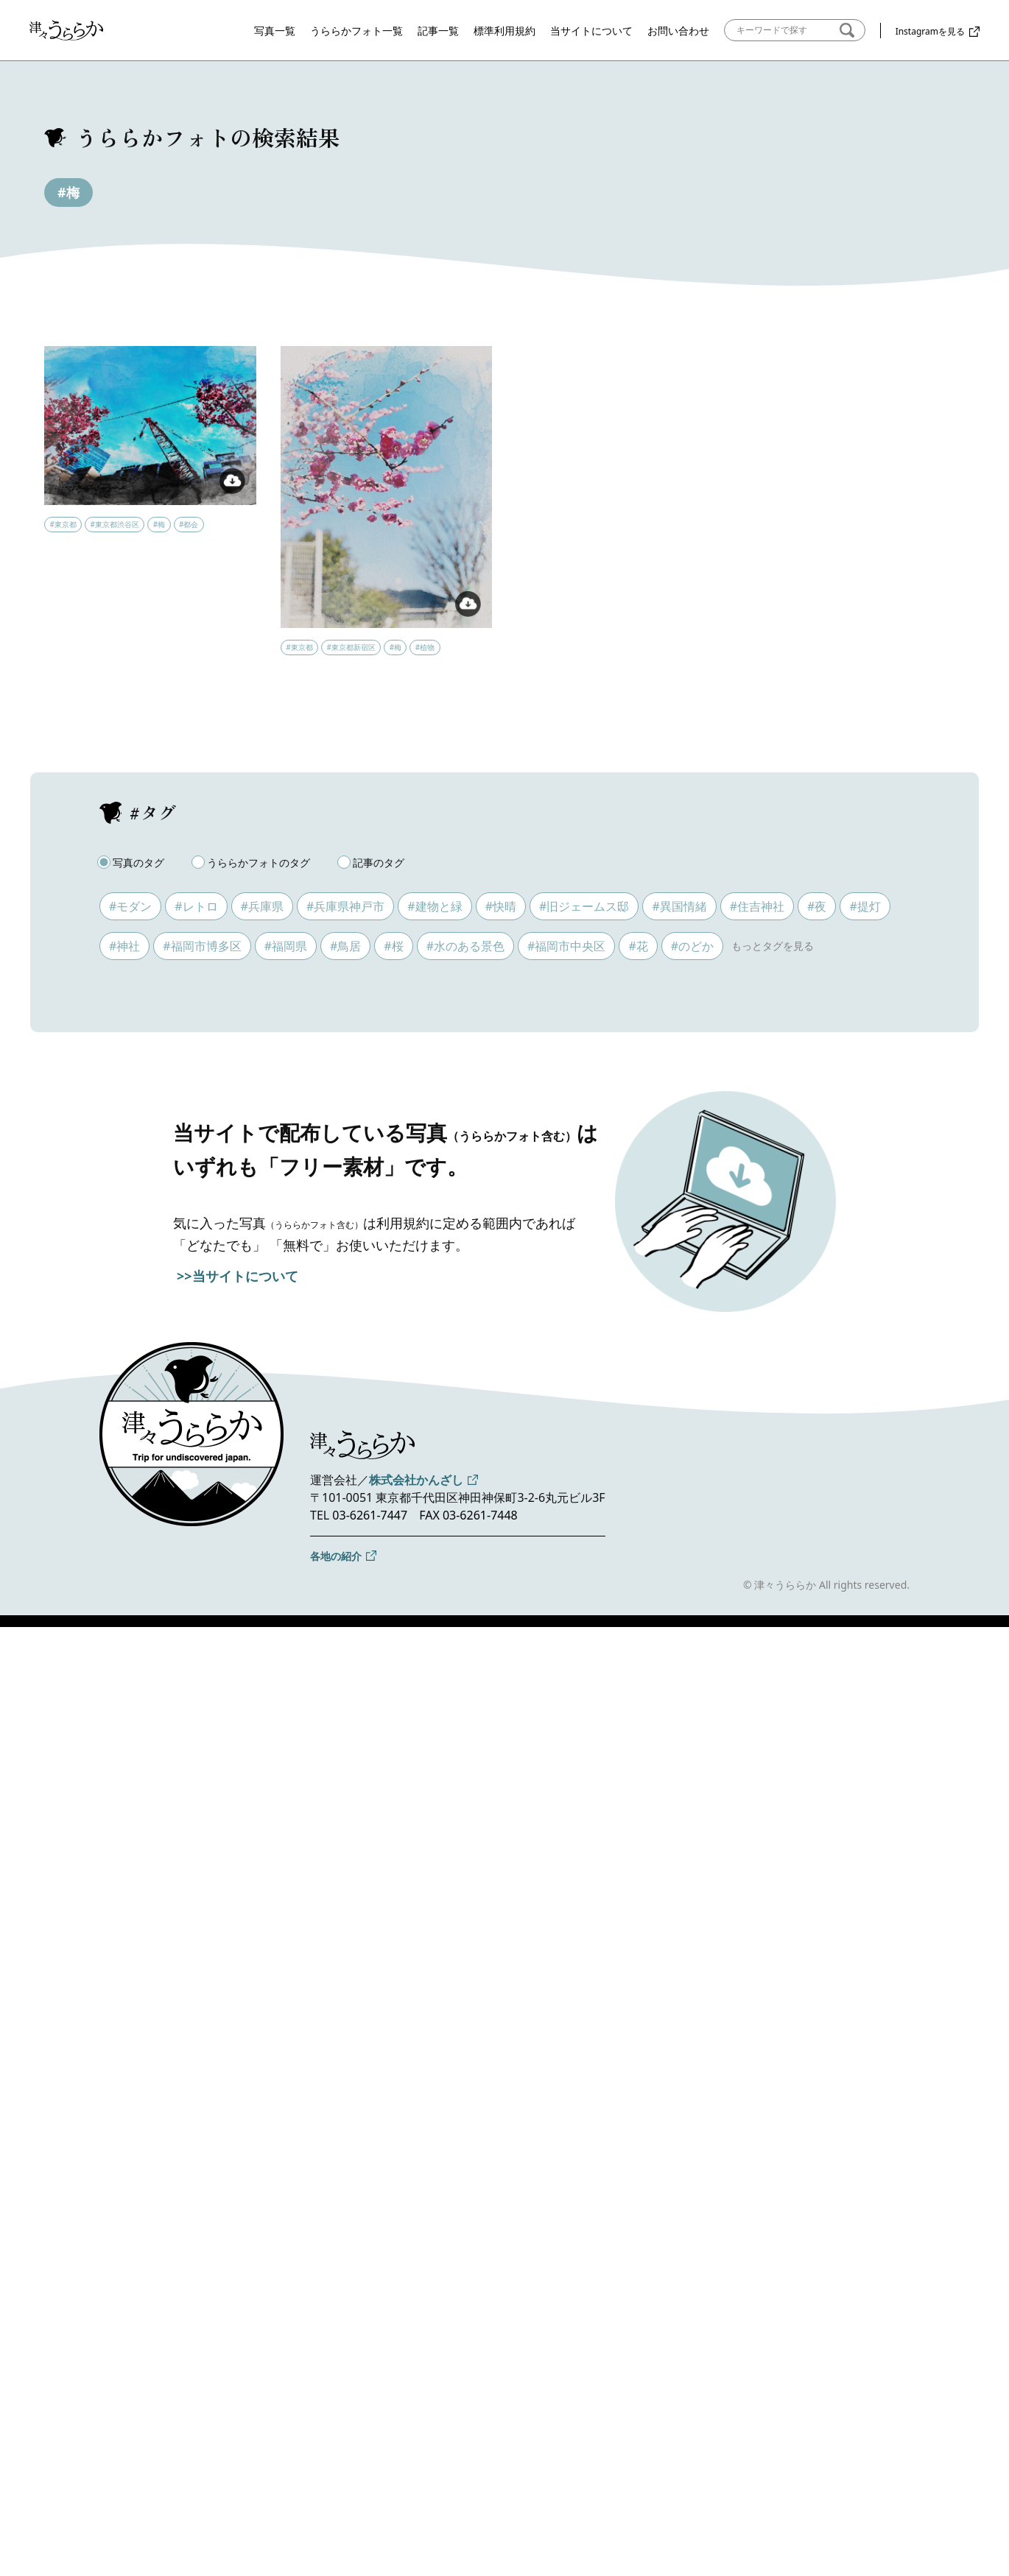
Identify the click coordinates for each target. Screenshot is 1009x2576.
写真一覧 (274, 31)
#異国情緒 (679, 906)
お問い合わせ (678, 31)
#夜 (816, 906)
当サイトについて (591, 31)
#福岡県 (285, 946)
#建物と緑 (434, 906)
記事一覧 (438, 31)
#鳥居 (345, 946)
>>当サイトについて (237, 1276)
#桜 (393, 946)
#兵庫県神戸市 (345, 906)
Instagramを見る (930, 31)
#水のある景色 (465, 946)
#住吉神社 (757, 906)
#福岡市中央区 (566, 946)
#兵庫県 (262, 906)
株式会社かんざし (416, 1480)
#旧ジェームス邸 (584, 906)
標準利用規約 (504, 31)
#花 (637, 946)
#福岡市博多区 (202, 946)
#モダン (130, 906)
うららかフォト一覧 (356, 31)
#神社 (124, 946)
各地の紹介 (336, 1556)
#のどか (692, 946)
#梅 (68, 192)
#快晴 (500, 906)
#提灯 (864, 906)
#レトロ (196, 906)
